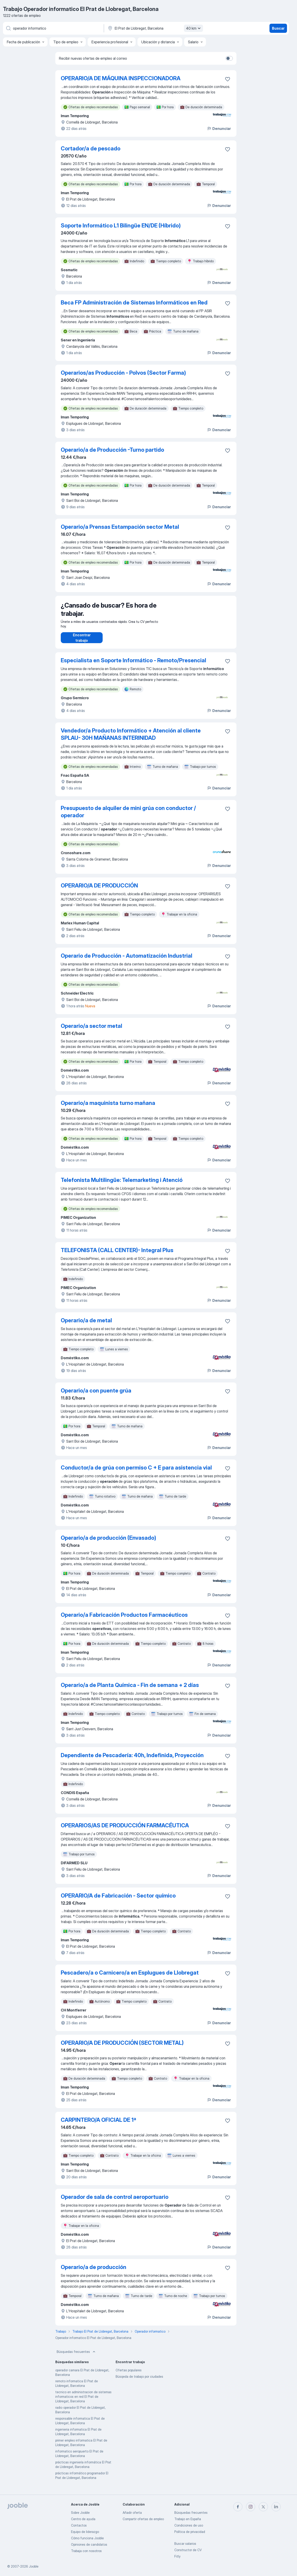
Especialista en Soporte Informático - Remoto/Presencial (133, 665)
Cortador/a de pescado (90, 148)
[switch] (229, 58)
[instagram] (250, 2506)
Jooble (33, 2566)
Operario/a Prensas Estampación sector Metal (120, 526)
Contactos (79, 2525)
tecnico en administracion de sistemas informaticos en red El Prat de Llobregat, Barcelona (83, 2401)
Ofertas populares (129, 2375)
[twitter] (263, 2506)
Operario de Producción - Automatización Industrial (126, 960)
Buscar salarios (185, 2543)
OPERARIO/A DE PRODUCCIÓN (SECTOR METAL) (122, 2047)
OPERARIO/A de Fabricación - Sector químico (118, 1900)
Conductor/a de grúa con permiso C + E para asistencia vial (136, 1472)
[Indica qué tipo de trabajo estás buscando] (53, 28)
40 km (194, 28)
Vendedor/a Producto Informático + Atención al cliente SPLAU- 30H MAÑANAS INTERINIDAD (131, 739)
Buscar (278, 28)
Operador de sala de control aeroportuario (114, 2201)
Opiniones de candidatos (89, 2544)
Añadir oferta (132, 2512)
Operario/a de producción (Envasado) (108, 1542)
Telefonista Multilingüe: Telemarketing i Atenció (122, 1184)
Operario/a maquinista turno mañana (108, 1107)
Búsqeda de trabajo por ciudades (139, 2381)
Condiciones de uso (188, 2525)
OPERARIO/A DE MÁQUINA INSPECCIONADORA (120, 78)
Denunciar (219, 128)
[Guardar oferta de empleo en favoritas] (227, 79)
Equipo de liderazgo (85, 2532)
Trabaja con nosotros (86, 2551)
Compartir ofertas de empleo (143, 2519)
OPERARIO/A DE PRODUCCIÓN (99, 890)
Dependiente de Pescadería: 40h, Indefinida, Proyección (132, 1759)
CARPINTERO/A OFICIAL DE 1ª (98, 2124)
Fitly (177, 2556)
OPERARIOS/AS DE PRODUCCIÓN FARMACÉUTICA (125, 1830)
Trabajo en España (187, 2519)
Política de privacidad (189, 2532)
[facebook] (237, 2506)
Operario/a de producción (93, 2271)
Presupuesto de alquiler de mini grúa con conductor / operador (128, 816)
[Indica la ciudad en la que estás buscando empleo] (155, 28)
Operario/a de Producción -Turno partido (112, 449)
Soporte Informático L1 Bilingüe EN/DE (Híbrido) (121, 225)
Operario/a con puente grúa (96, 1395)
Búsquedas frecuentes (76, 2356)
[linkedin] (276, 2506)
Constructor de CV (188, 2550)
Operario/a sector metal (91, 1030)
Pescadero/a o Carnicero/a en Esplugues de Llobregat (130, 1977)
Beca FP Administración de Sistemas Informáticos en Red (134, 302)
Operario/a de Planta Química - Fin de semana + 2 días (130, 1689)
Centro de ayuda (83, 2519)
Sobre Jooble (80, 2512)
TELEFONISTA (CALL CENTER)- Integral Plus (117, 1254)
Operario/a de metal (86, 1325)
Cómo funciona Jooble (87, 2538)
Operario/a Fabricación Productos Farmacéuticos (124, 1619)
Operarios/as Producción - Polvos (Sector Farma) (123, 372)
